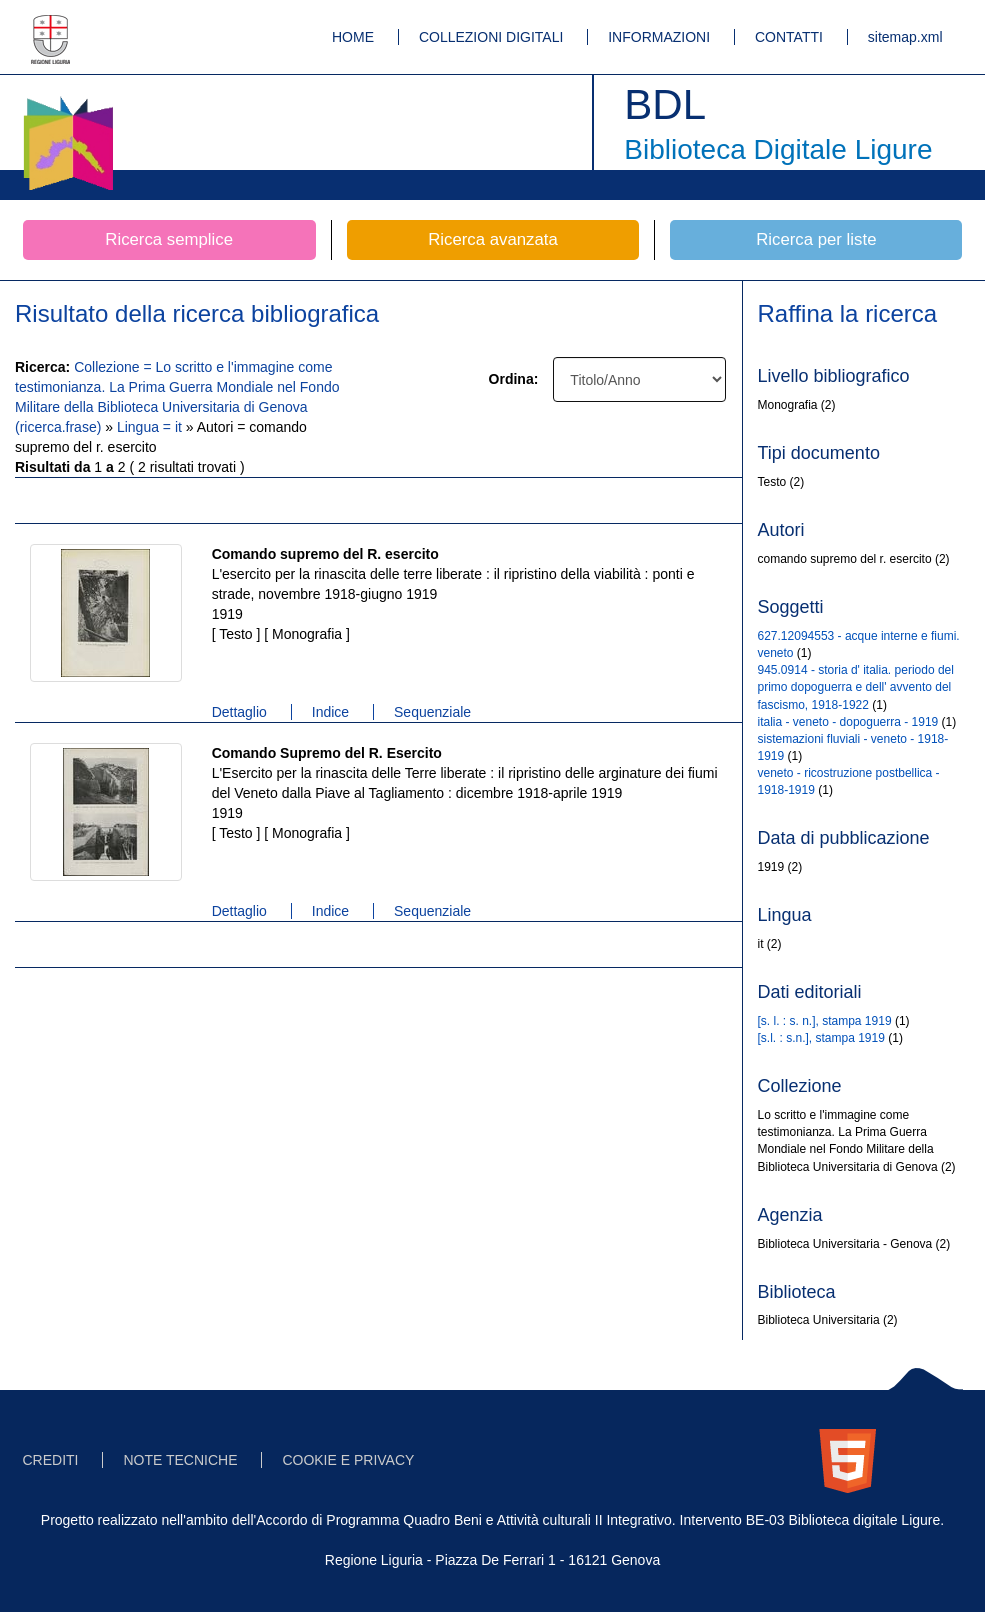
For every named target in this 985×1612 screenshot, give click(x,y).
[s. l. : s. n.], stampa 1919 (825, 1021)
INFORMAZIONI (659, 37)
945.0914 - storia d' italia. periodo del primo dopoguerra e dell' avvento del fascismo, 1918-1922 (856, 687)
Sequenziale (432, 712)
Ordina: (514, 379)
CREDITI (51, 1460)
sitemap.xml (905, 37)
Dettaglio (239, 712)
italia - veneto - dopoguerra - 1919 (848, 722)
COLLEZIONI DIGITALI (491, 37)
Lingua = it (151, 427)
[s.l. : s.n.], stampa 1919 (821, 1038)
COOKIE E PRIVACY (348, 1460)
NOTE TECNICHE (180, 1460)
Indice (330, 712)
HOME (353, 37)
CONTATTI (789, 37)
